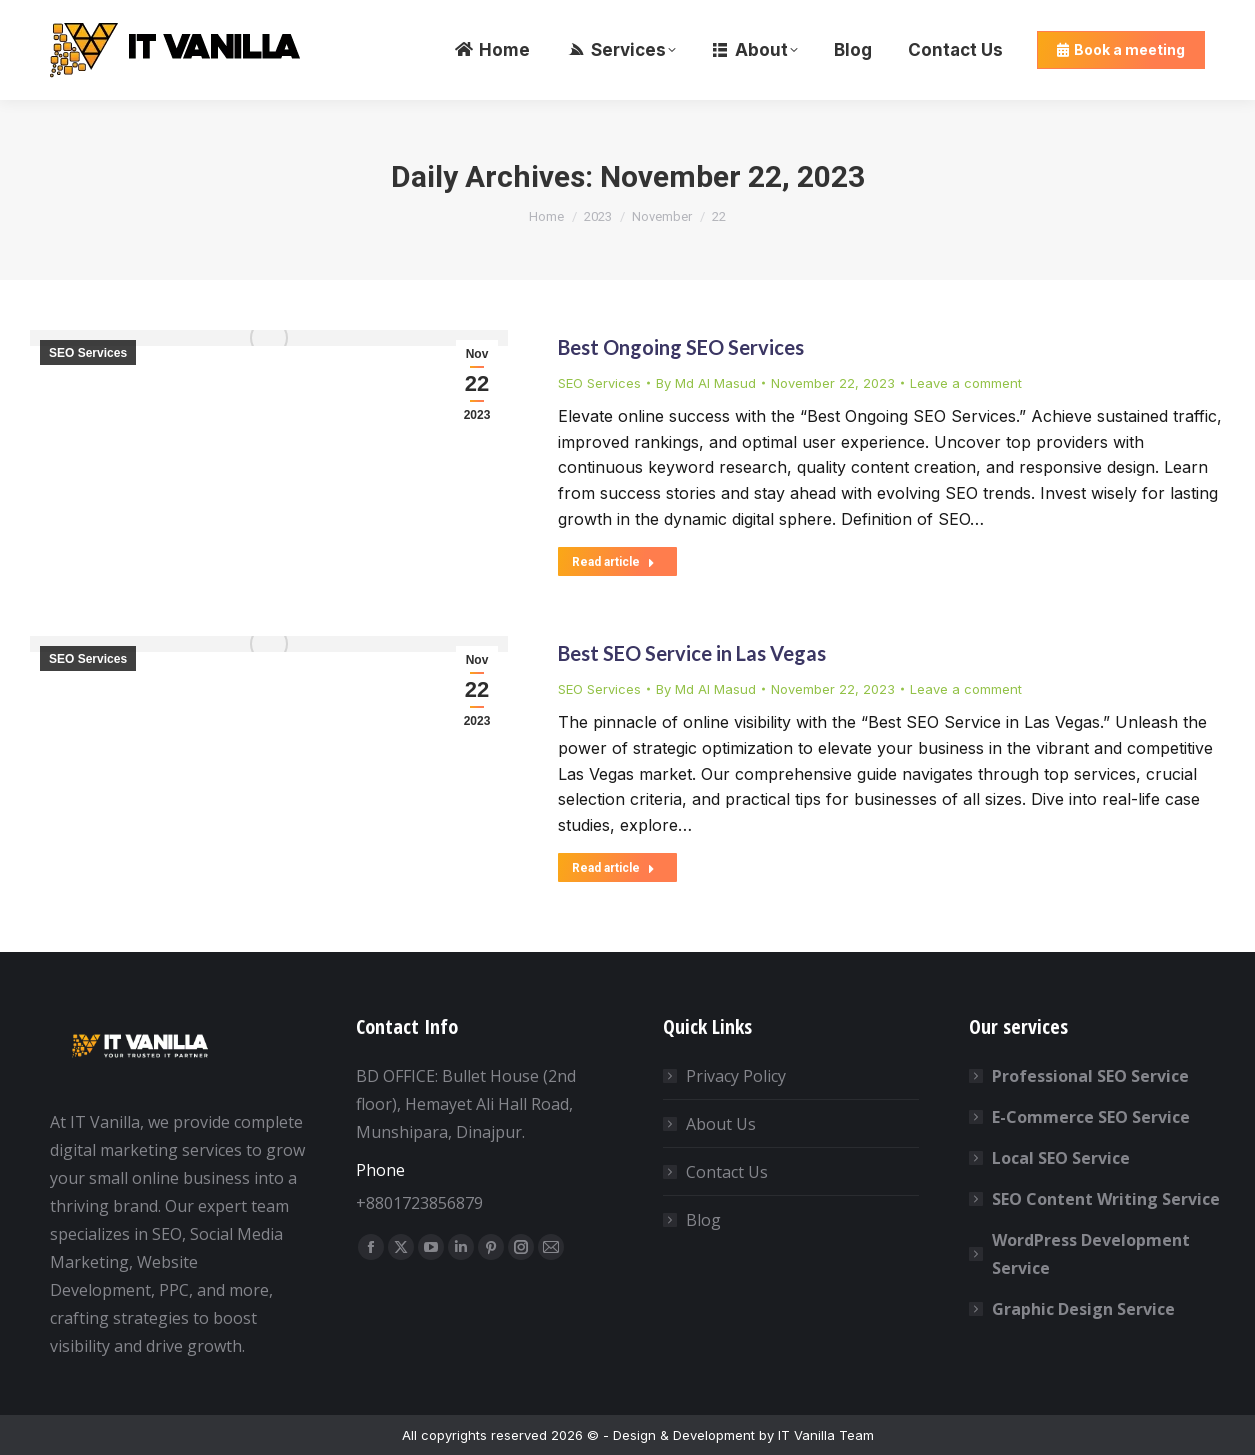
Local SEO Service (1061, 1158)
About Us (721, 1124)
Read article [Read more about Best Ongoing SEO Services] (613, 562)
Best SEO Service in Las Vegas (692, 653)
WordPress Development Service (1091, 1254)
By (706, 383)
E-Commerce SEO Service (1091, 1117)
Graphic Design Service (1083, 1309)
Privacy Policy (736, 1076)
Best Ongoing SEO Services (681, 347)
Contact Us (727, 1172)
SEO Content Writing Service (1106, 1199)
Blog (703, 1220)
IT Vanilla (806, 1435)
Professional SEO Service (1090, 1076)
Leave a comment (966, 383)
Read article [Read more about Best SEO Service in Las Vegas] (613, 868)
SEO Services (88, 353)
